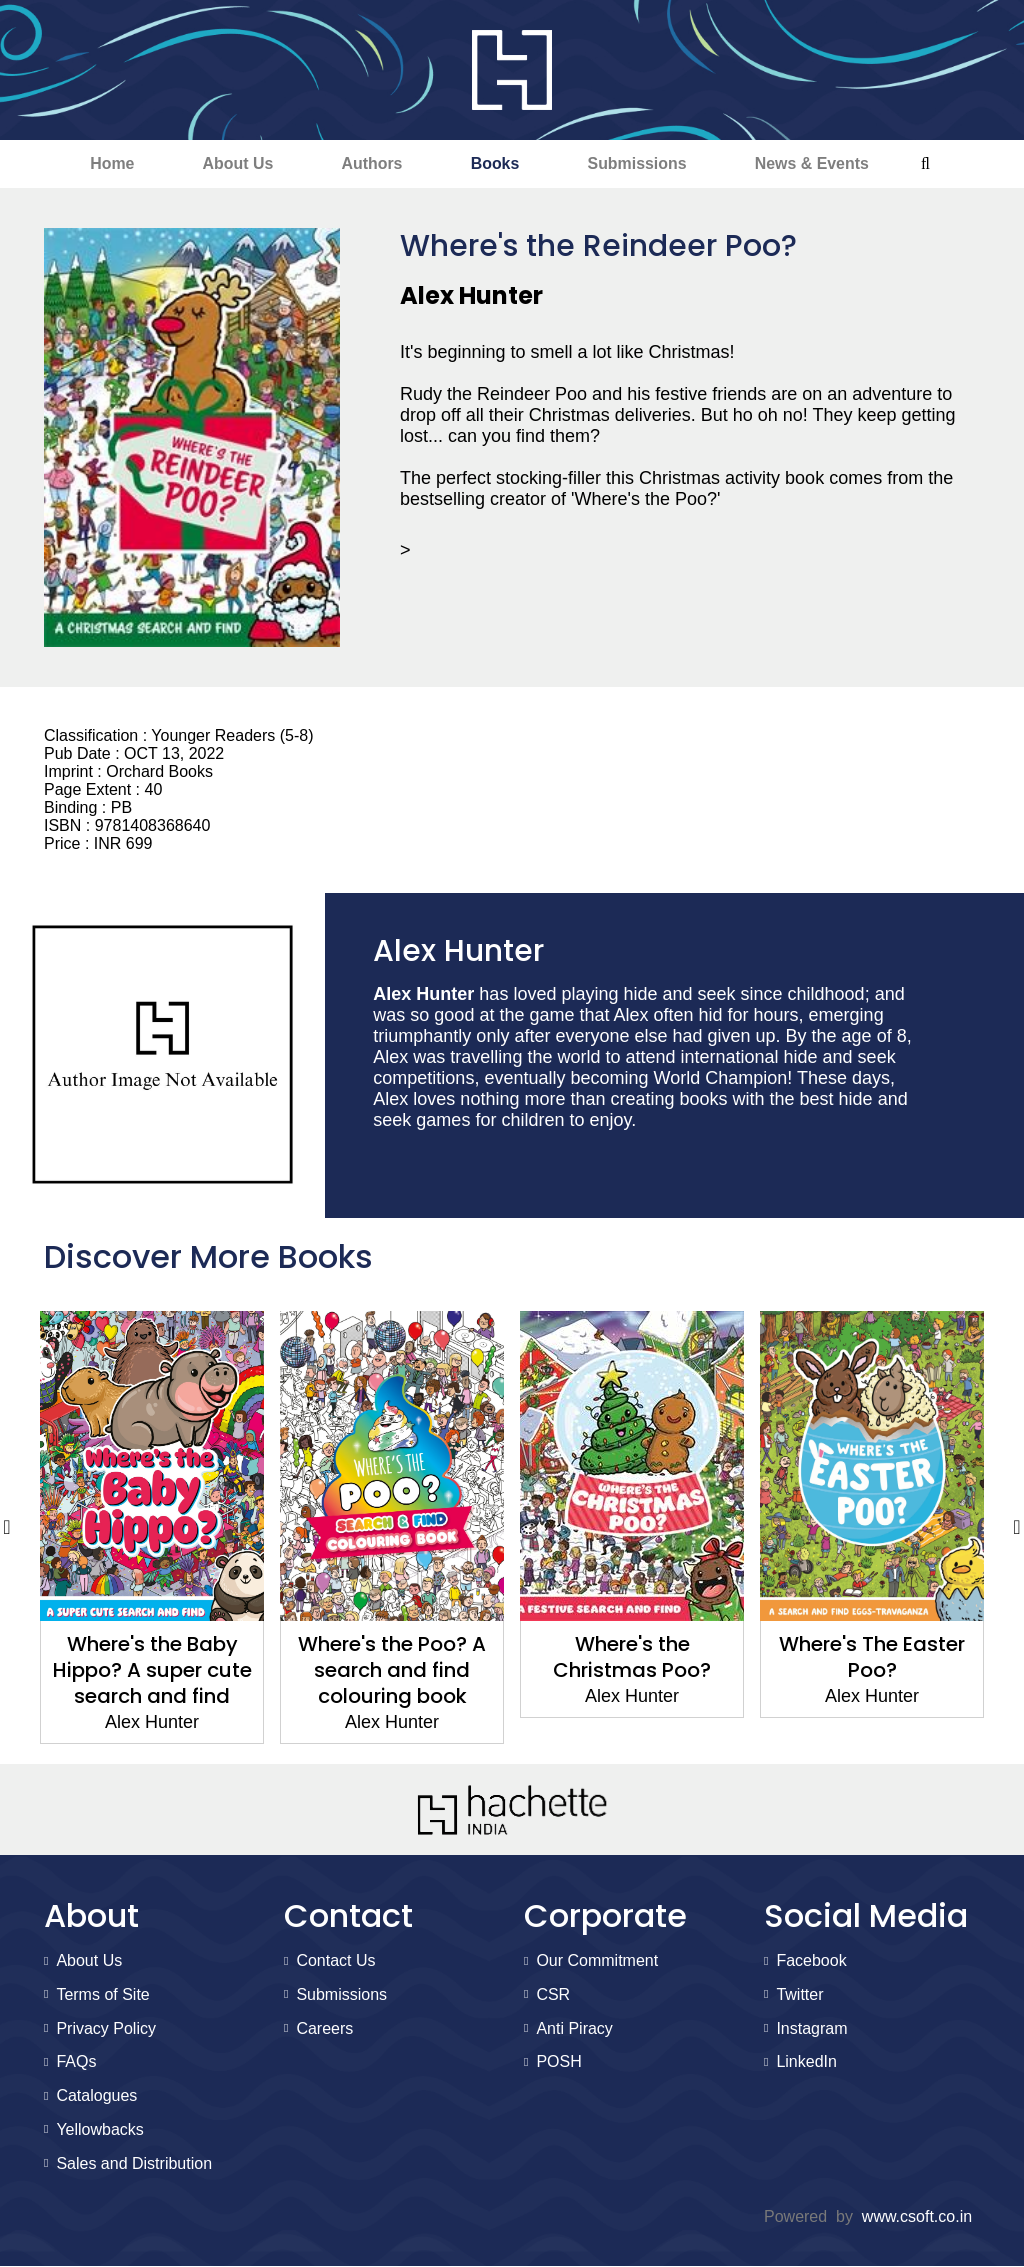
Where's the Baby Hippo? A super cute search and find (152, 1671)
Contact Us (335, 1960)
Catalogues (96, 2095)
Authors (370, 163)
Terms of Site (102, 1994)
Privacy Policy (106, 2028)
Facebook (811, 1960)
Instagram (811, 2028)
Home (106, 163)
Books (495, 163)
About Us (234, 163)
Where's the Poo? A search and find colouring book (392, 1671)
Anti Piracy (574, 2028)
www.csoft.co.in (917, 2217)
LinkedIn (806, 2062)
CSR (553, 1994)
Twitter (799, 1994)
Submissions (640, 163)
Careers (324, 2028)
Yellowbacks (99, 2129)
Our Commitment (597, 1960)
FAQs (76, 2062)
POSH (558, 2062)
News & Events (817, 163)
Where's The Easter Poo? (872, 1658)
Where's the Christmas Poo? (632, 1658)
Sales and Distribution (134, 2163)
